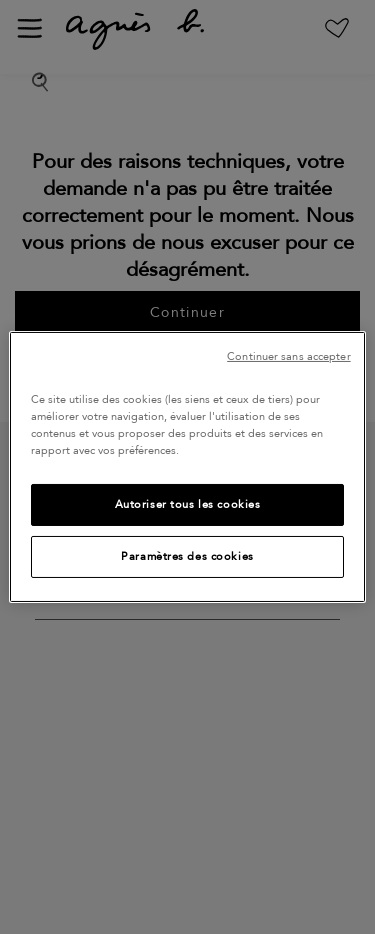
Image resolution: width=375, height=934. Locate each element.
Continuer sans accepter (288, 356)
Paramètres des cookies (187, 556)
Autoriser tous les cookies (188, 504)
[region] (187, 467)
